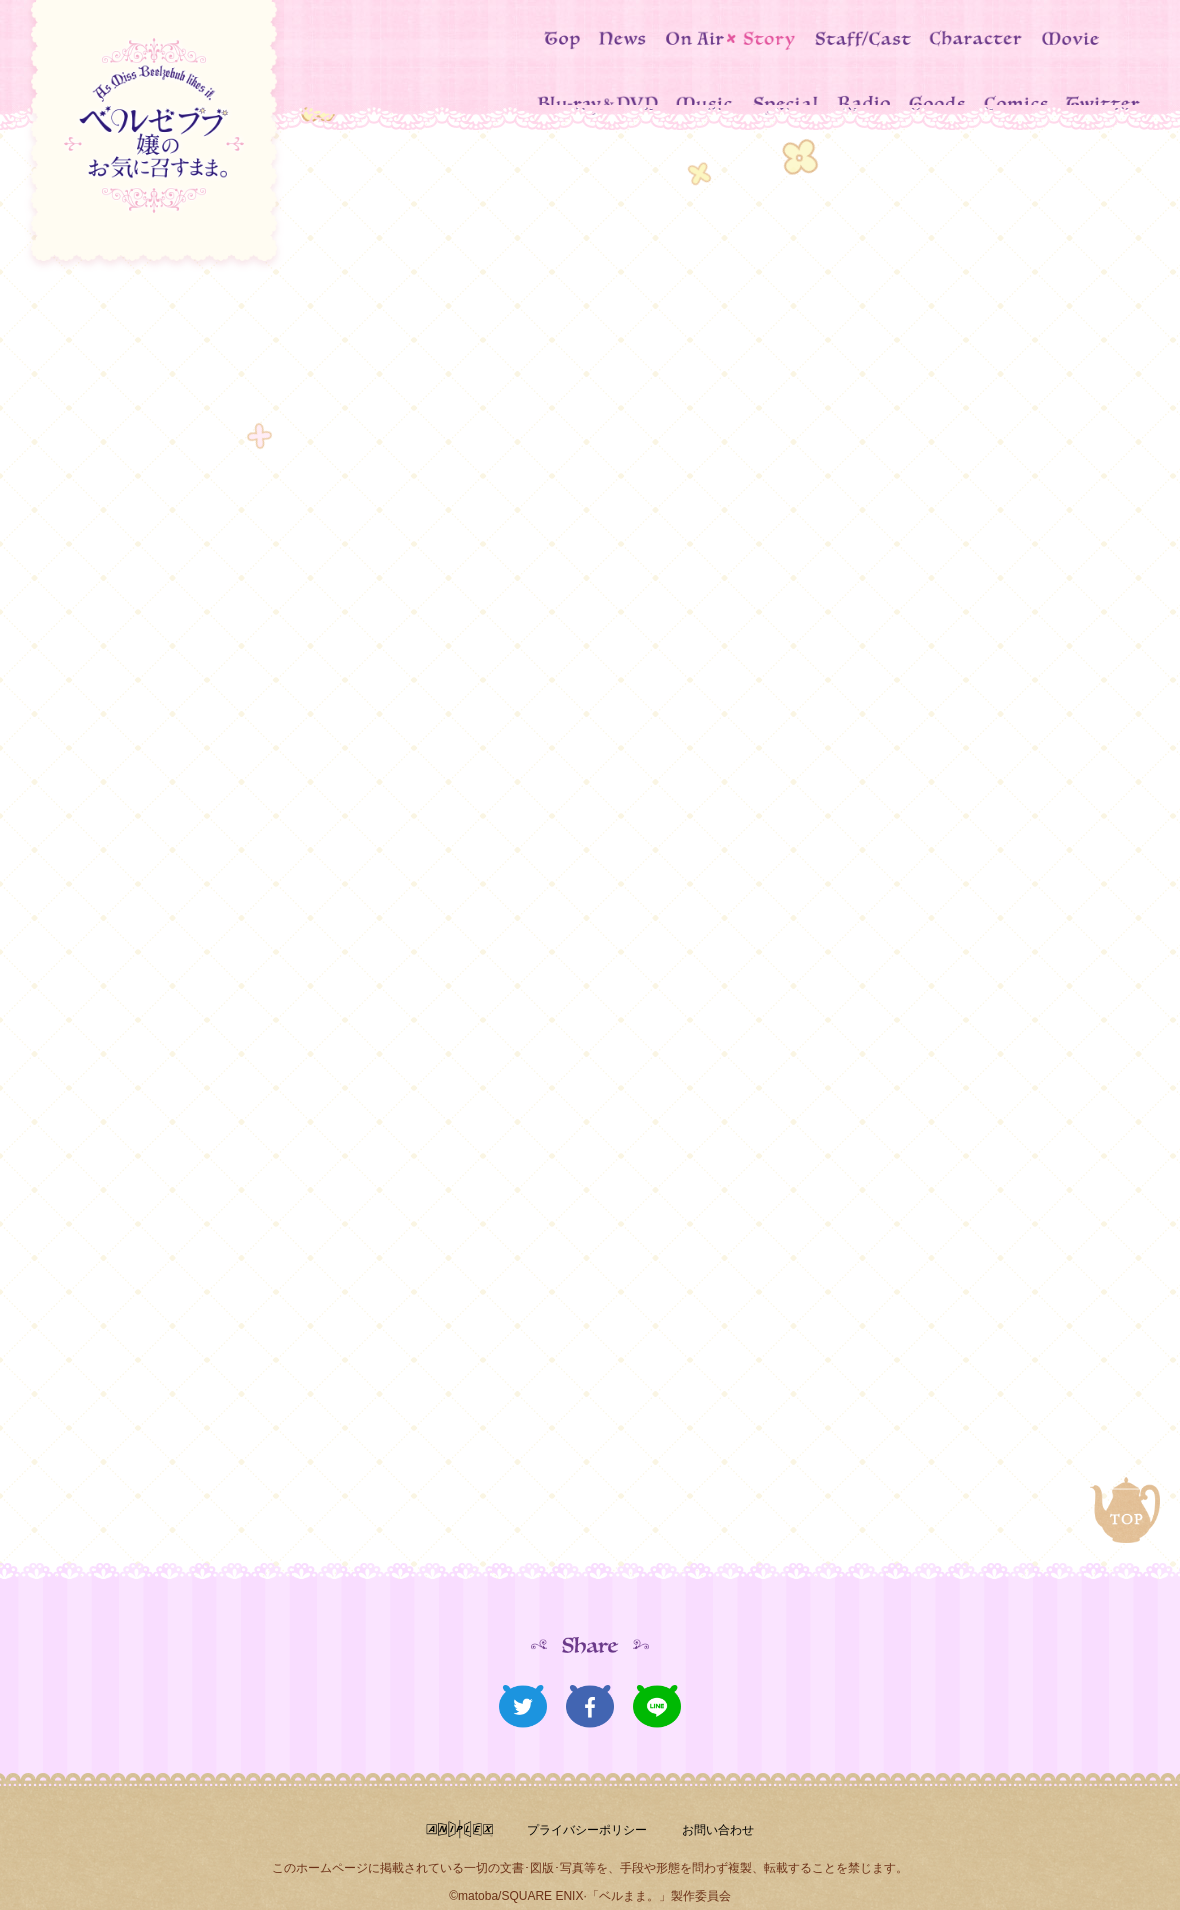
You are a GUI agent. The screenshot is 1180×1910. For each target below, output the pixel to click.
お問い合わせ (728, 1796)
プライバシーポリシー (581, 1796)
